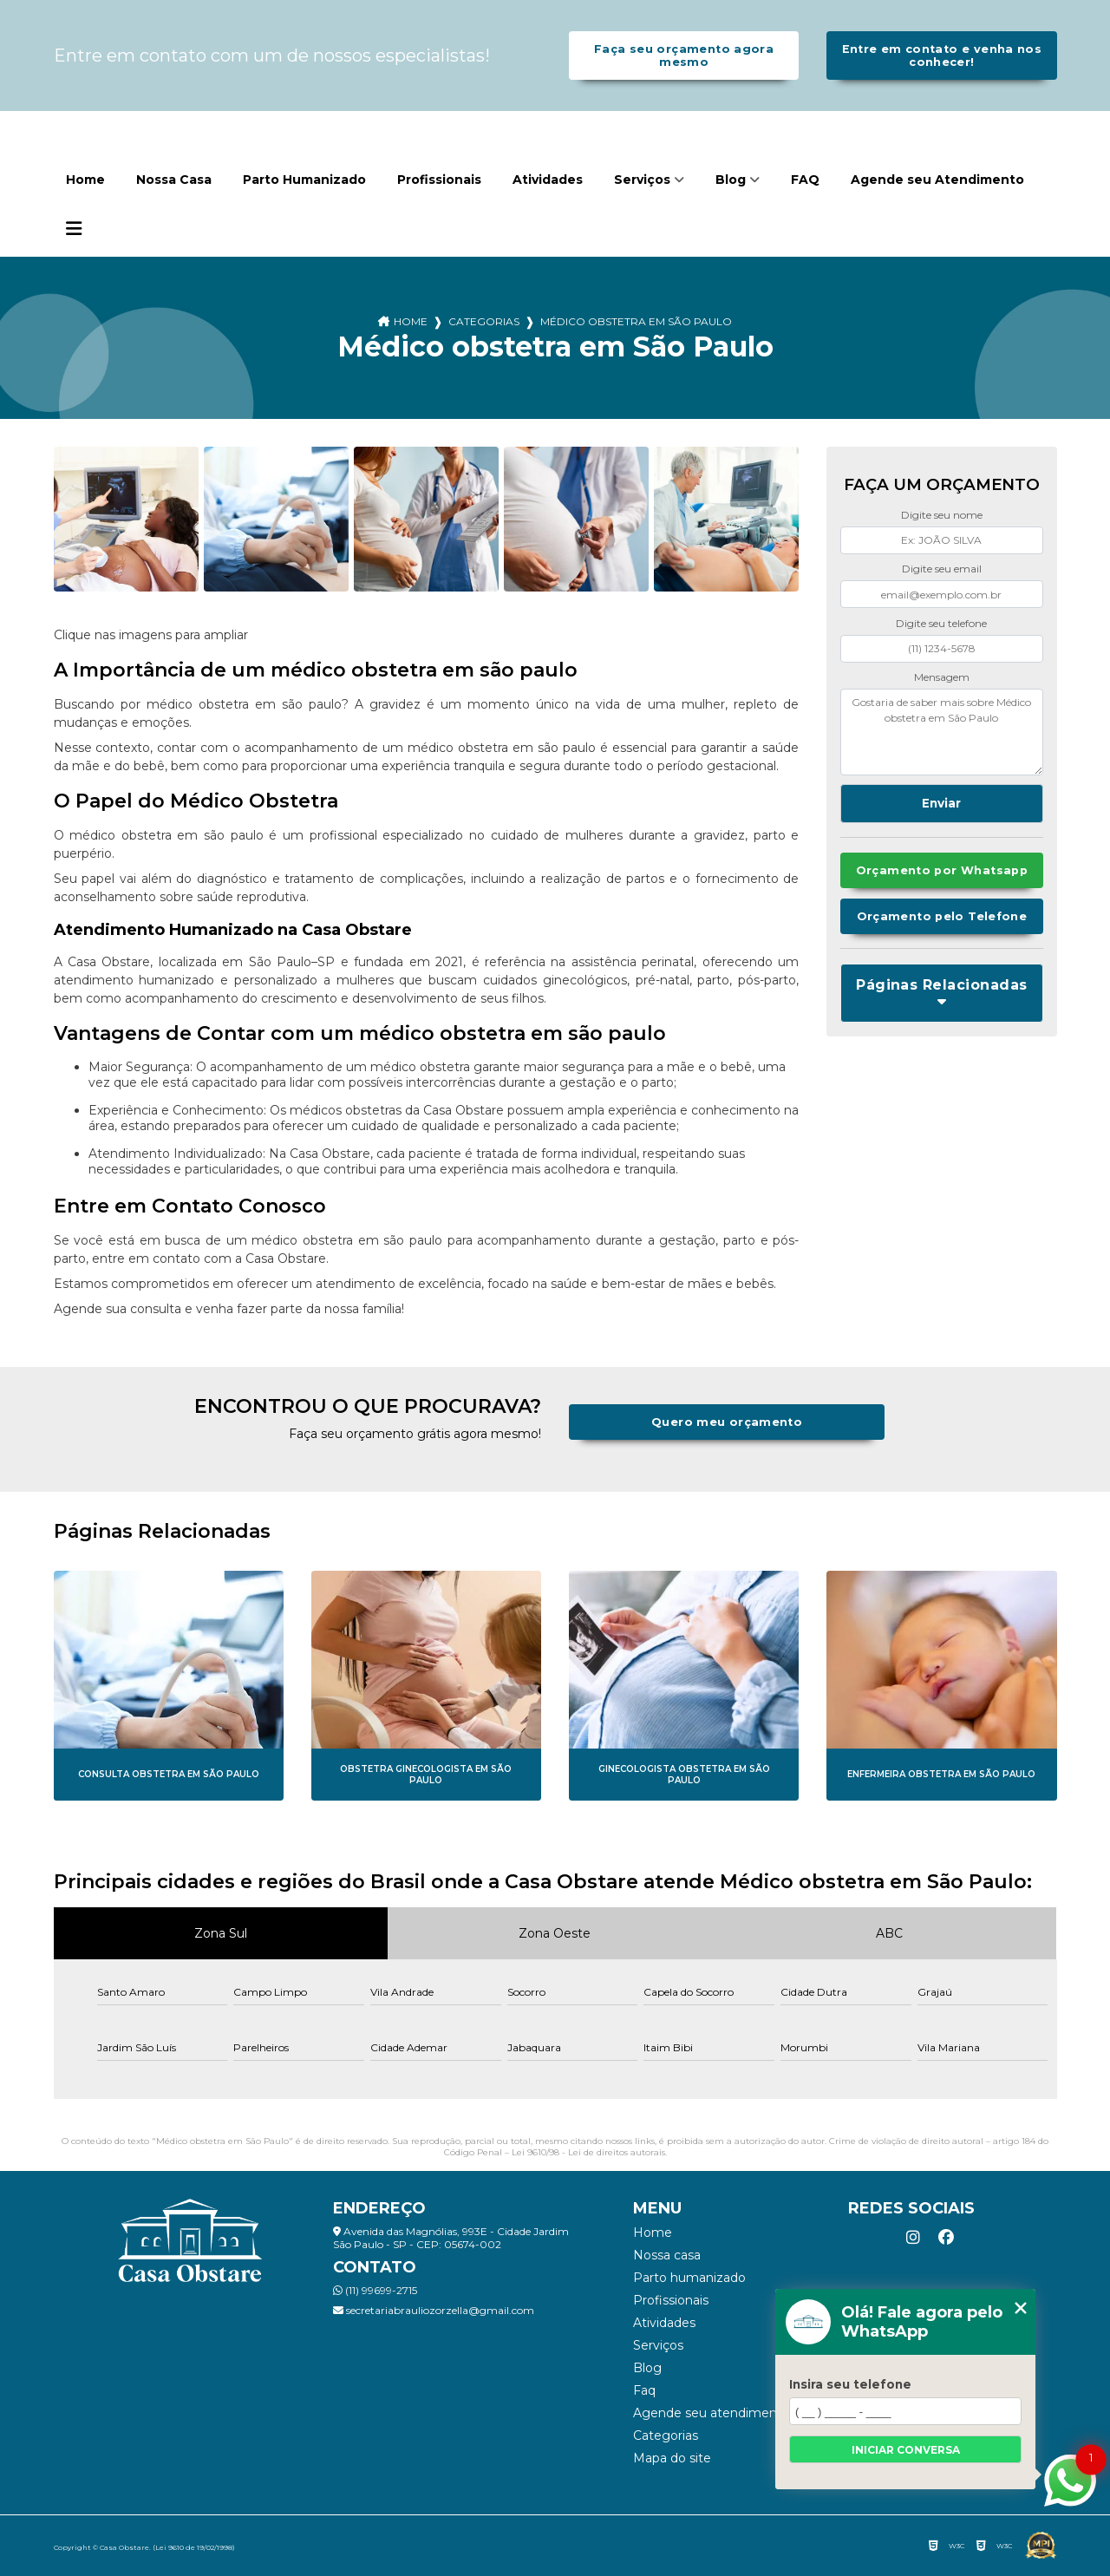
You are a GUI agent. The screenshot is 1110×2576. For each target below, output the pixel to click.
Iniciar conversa (906, 2449)
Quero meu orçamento (726, 1422)
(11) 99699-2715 (375, 2290)
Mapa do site (672, 2458)
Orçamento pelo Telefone (942, 916)
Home (85, 179)
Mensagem (942, 676)
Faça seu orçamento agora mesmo (684, 55)
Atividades (548, 179)
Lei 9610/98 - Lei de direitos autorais (588, 2152)
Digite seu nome (942, 514)
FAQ (805, 179)
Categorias (483, 321)
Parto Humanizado (304, 179)
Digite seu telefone (941, 623)
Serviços (642, 179)
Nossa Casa (174, 179)
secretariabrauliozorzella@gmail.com (433, 2310)
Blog (730, 179)
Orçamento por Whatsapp (942, 870)
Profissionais (439, 179)
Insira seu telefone (850, 2384)
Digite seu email (942, 568)
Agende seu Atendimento (937, 179)
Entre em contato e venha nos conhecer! (942, 55)
